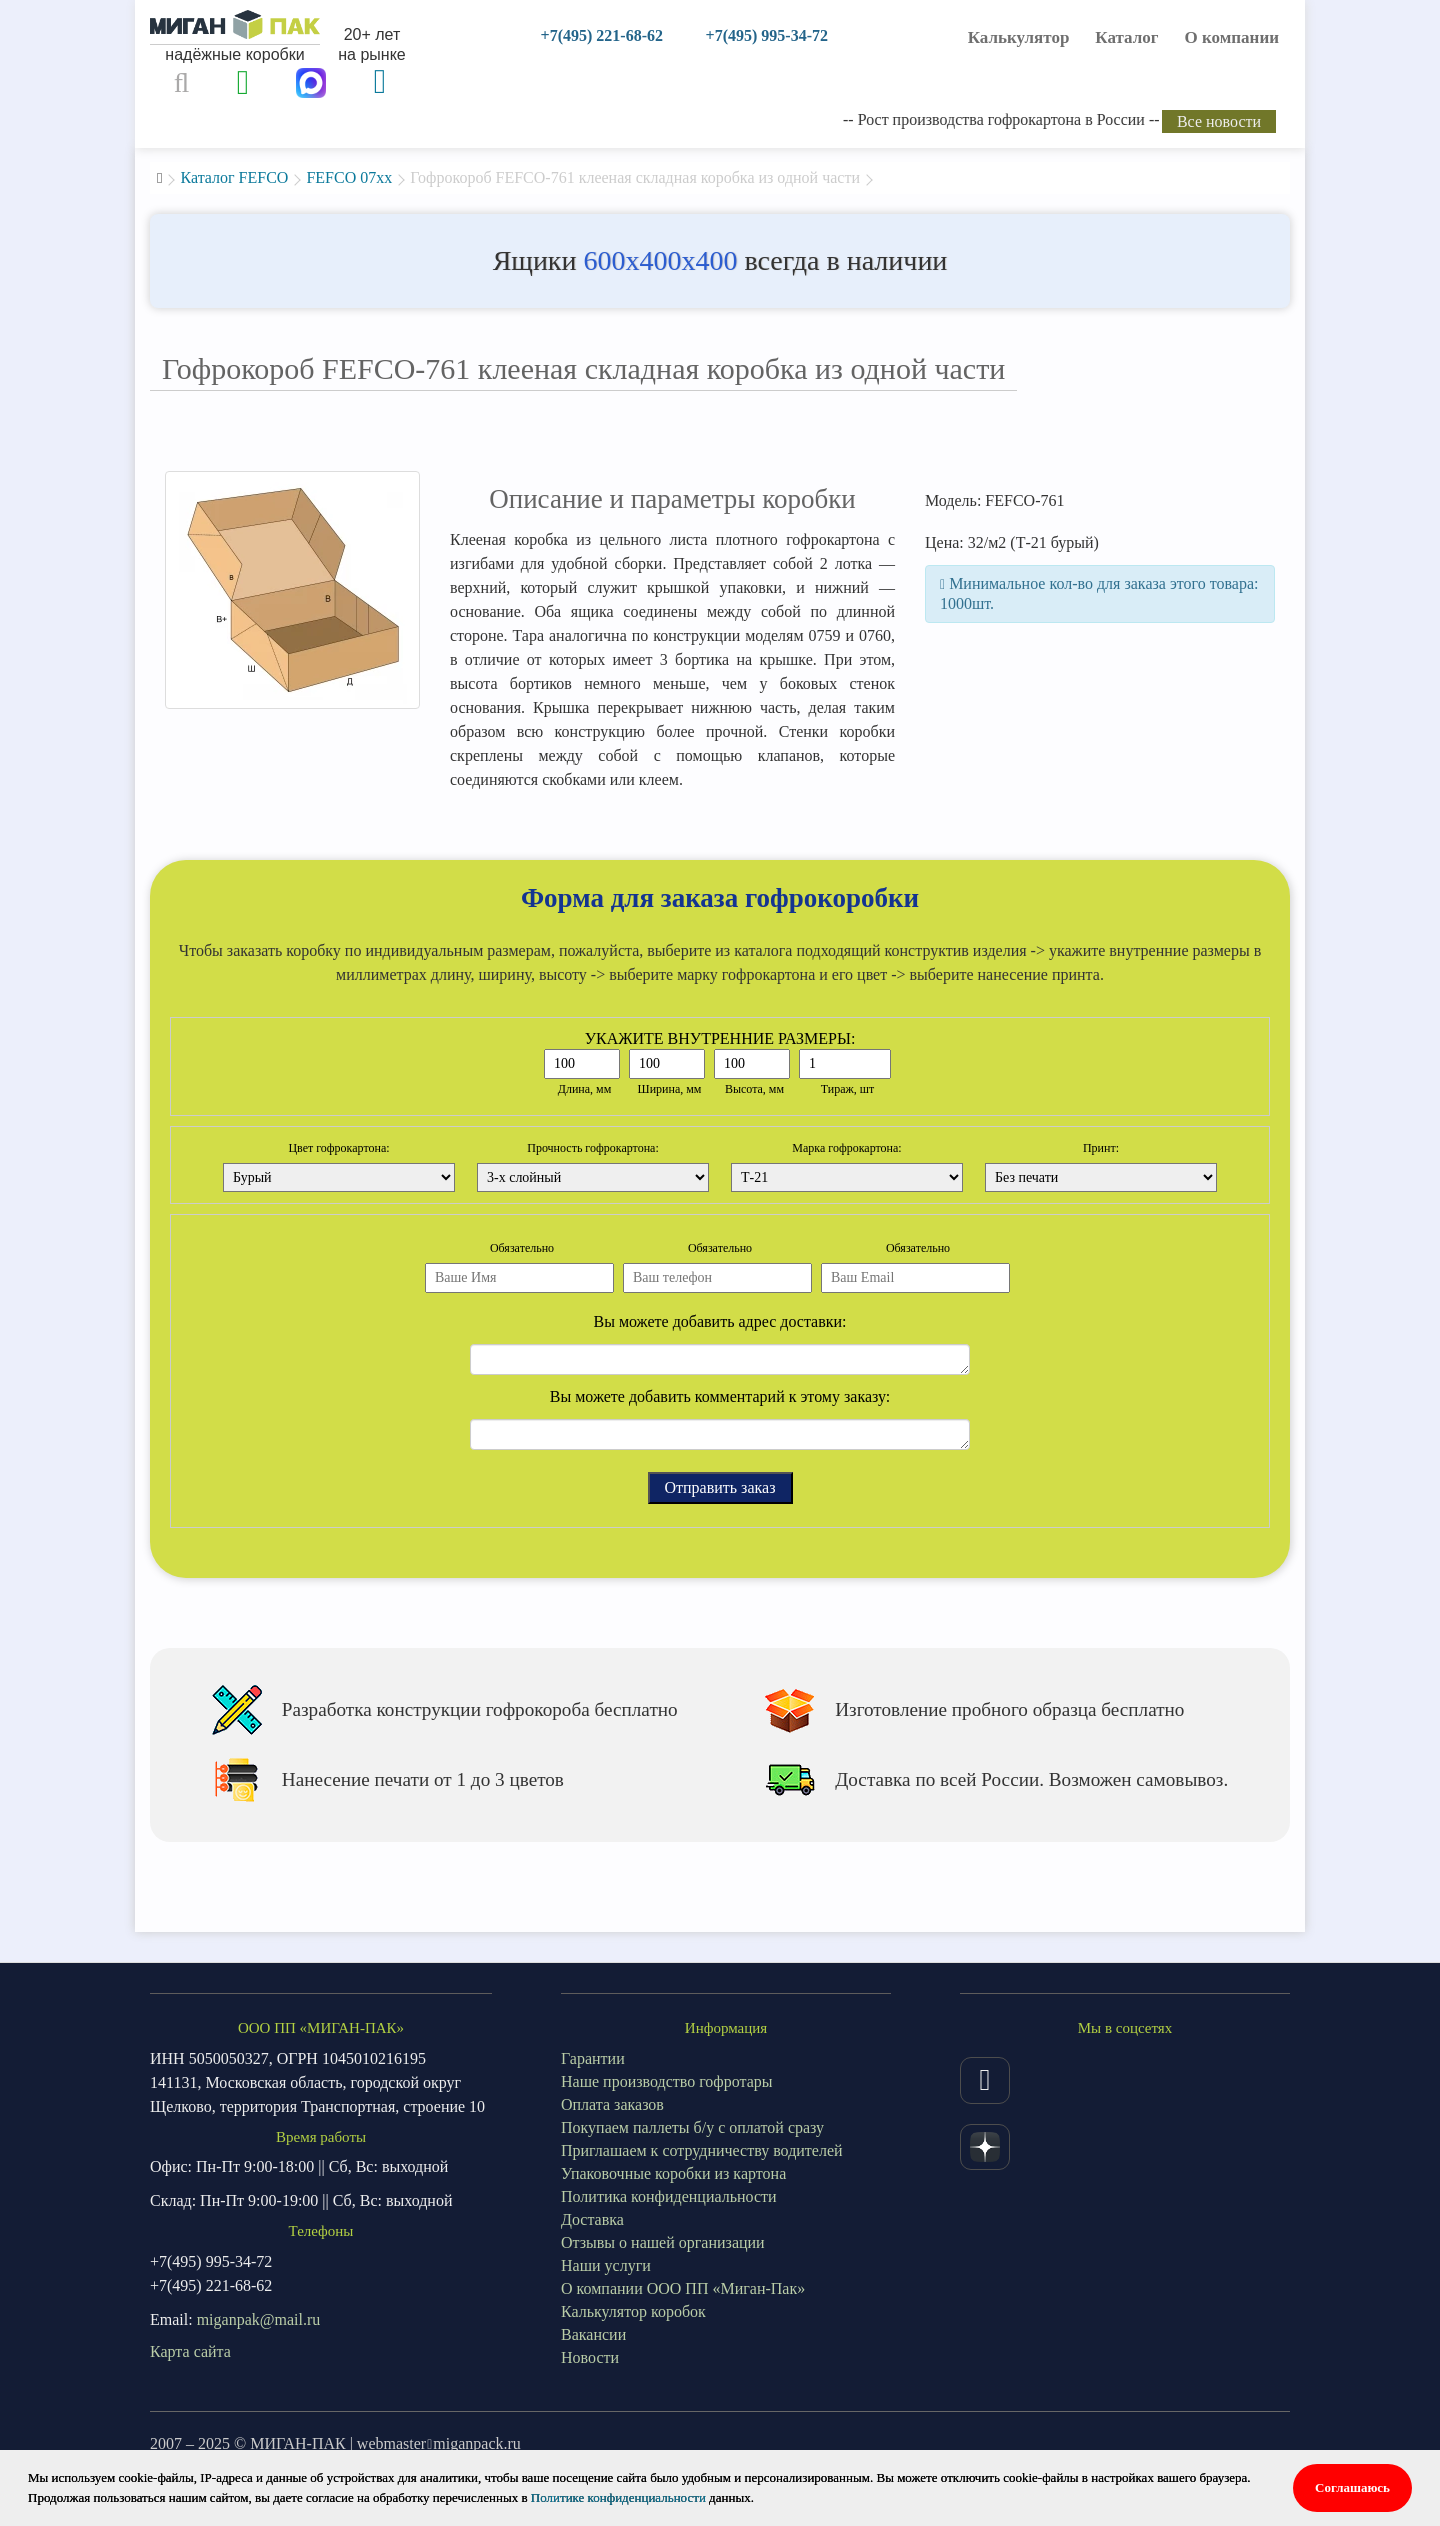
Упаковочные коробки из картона (673, 2173)
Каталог (1126, 37)
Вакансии (593, 2334)
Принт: (1101, 1148)
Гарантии (593, 2058)
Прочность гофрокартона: (593, 1148)
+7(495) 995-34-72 (767, 35)
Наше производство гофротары (667, 2081)
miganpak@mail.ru (259, 2319)
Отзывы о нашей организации (663, 2242)
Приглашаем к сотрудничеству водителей (702, 2150)
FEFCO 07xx (349, 177)
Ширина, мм (670, 1089)
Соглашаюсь (1352, 2487)
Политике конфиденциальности (618, 2497)
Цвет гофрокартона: (338, 1148)
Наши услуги (606, 2265)
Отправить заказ (720, 1487)
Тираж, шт (848, 1089)
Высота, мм (754, 1089)
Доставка (592, 2219)
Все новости (1219, 121)
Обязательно (522, 1248)
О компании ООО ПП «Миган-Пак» (683, 2288)
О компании (1232, 37)
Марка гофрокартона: (846, 1148)
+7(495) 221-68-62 (602, 35)
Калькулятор (1019, 37)
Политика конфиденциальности (669, 2196)
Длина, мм (585, 1089)
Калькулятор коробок (633, 2311)
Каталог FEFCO (234, 177)
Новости (590, 2357)
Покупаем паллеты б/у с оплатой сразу (692, 2127)
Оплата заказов (612, 2104)
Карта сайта (190, 2351)
